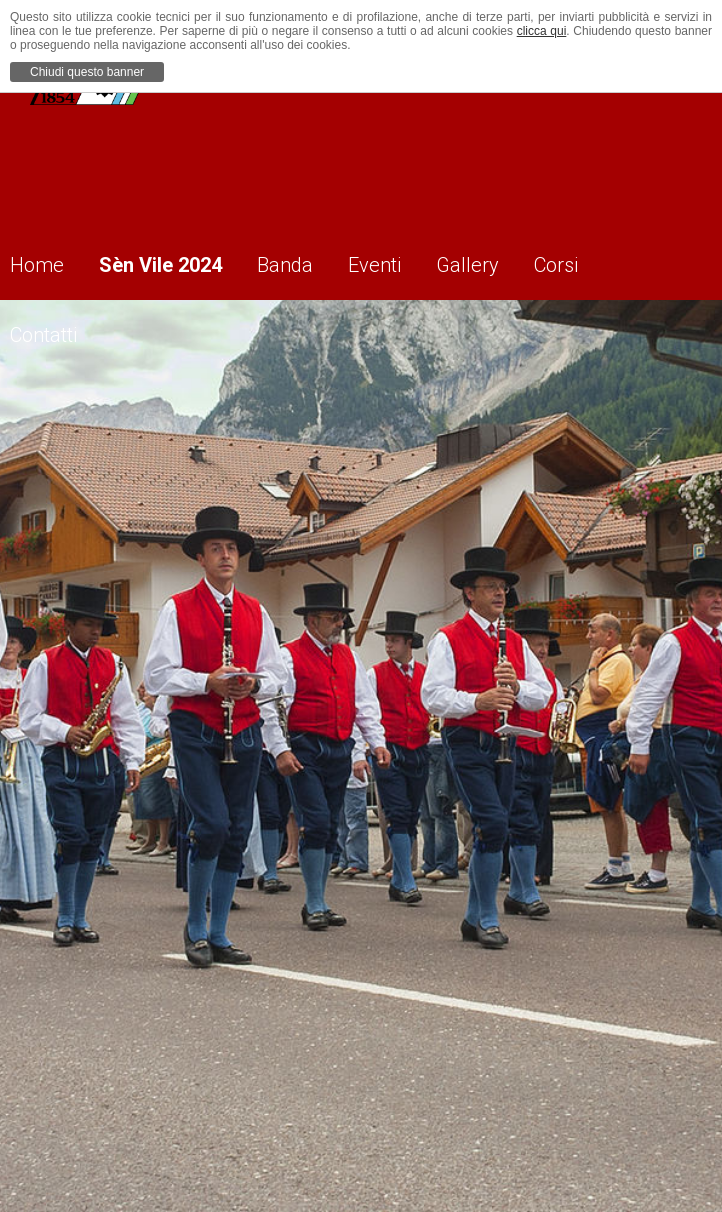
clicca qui (542, 31)
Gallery (506, 261)
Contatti (54, 331)
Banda (310, 261)
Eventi (406, 261)
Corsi (602, 261)
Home (48, 261)
